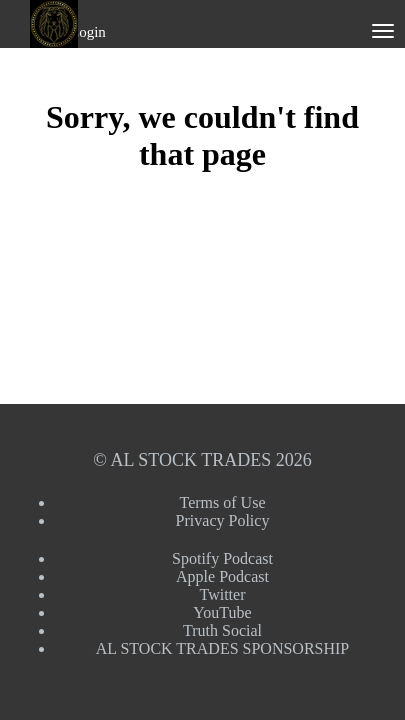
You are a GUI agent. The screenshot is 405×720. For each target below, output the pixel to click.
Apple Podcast (222, 576)
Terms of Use (223, 502)
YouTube (222, 612)
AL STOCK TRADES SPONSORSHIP (223, 648)
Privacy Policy (223, 520)
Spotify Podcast (222, 558)
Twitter (223, 594)
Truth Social (222, 630)
